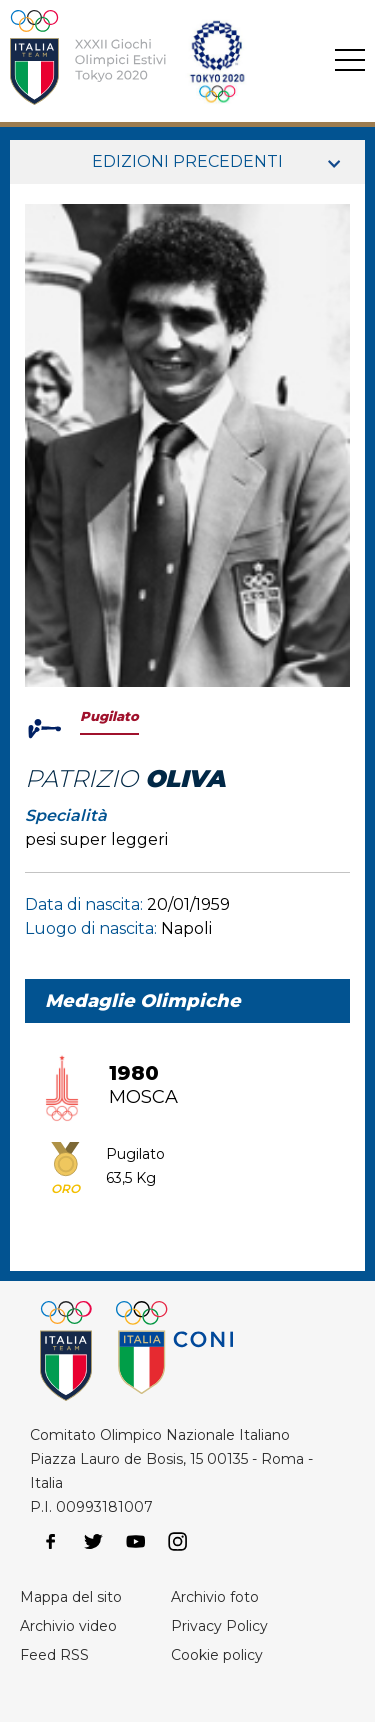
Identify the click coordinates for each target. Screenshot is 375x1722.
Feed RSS (54, 1655)
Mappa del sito (71, 1597)
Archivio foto (215, 1597)
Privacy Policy (219, 1626)
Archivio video (68, 1626)
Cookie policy (217, 1655)
